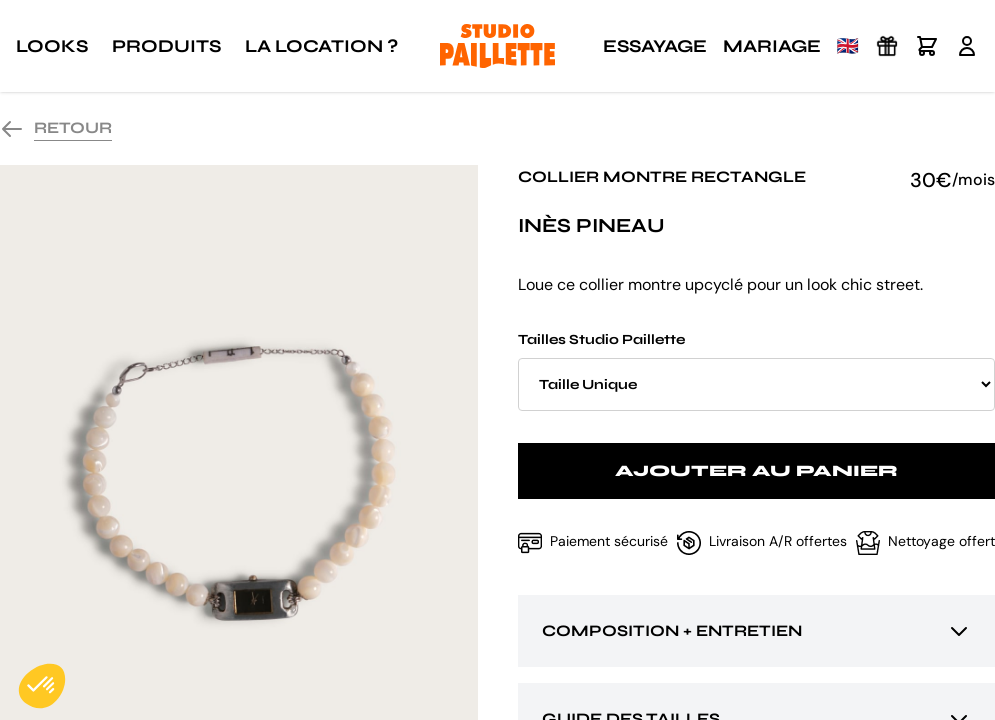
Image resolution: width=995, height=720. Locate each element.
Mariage (772, 46)
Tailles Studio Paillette (757, 371)
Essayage (655, 46)
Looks (52, 46)
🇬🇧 (848, 46)
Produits (166, 46)
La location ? (321, 46)
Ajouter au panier (756, 470)
